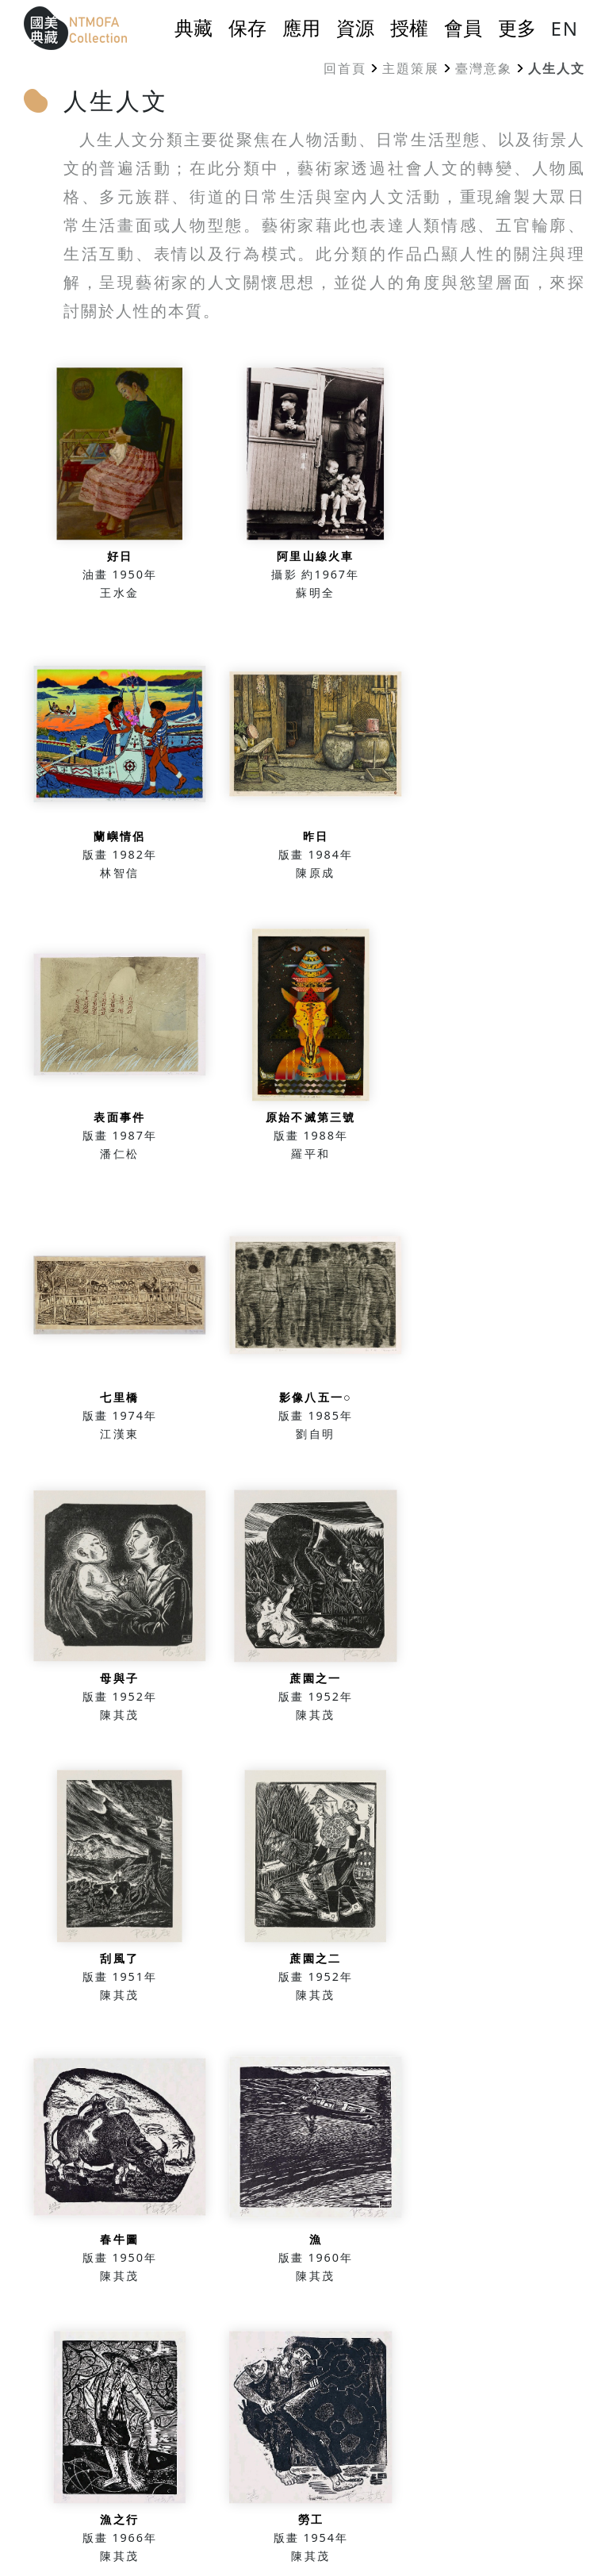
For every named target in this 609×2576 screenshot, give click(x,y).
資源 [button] (355, 28)
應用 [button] (301, 28)
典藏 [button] (193, 28)
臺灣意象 (483, 68)
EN (564, 28)
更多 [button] (517, 28)
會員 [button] (463, 28)
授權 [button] (409, 28)
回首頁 (345, 68)
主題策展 (410, 68)
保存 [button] (247, 28)
